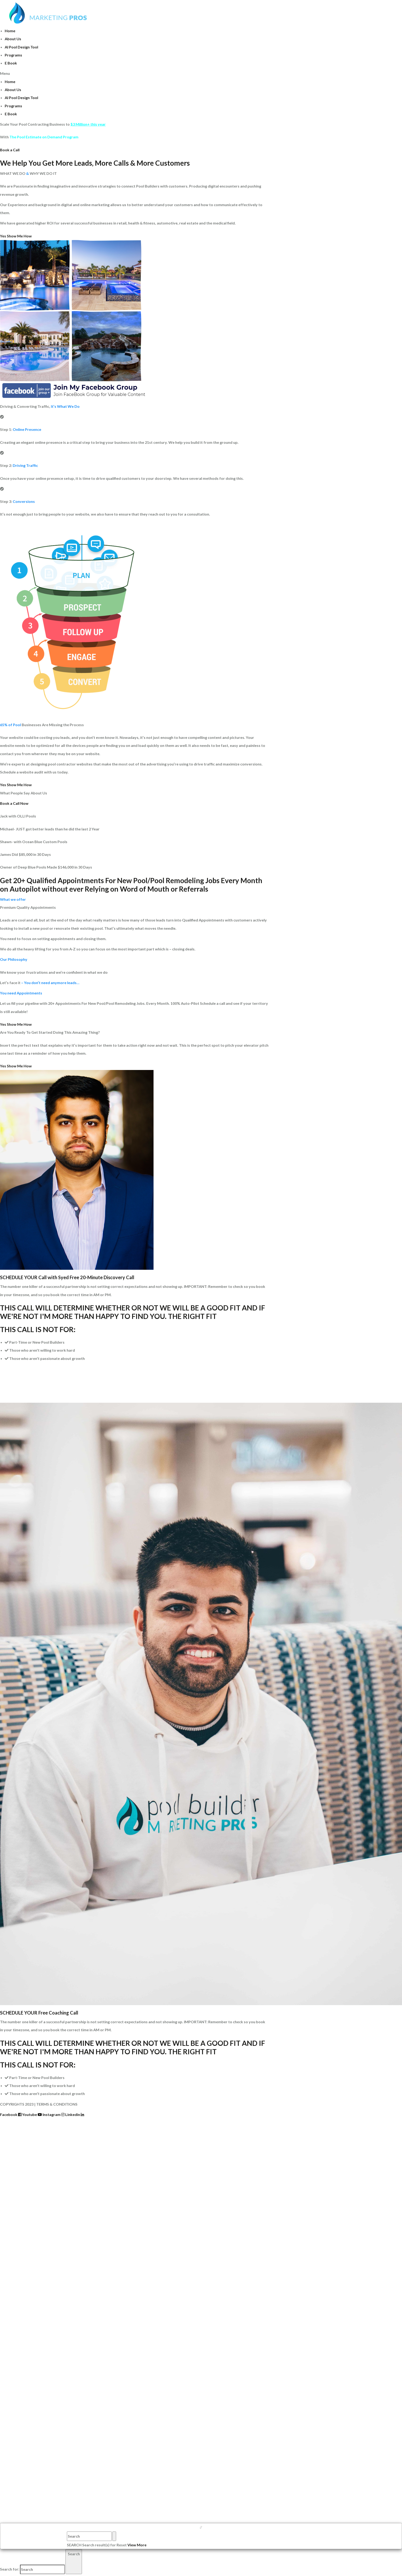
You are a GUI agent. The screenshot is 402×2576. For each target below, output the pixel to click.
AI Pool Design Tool (21, 47)
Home (10, 30)
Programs (13, 55)
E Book (11, 63)
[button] (201, 73)
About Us (13, 38)
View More (136, 2545)
